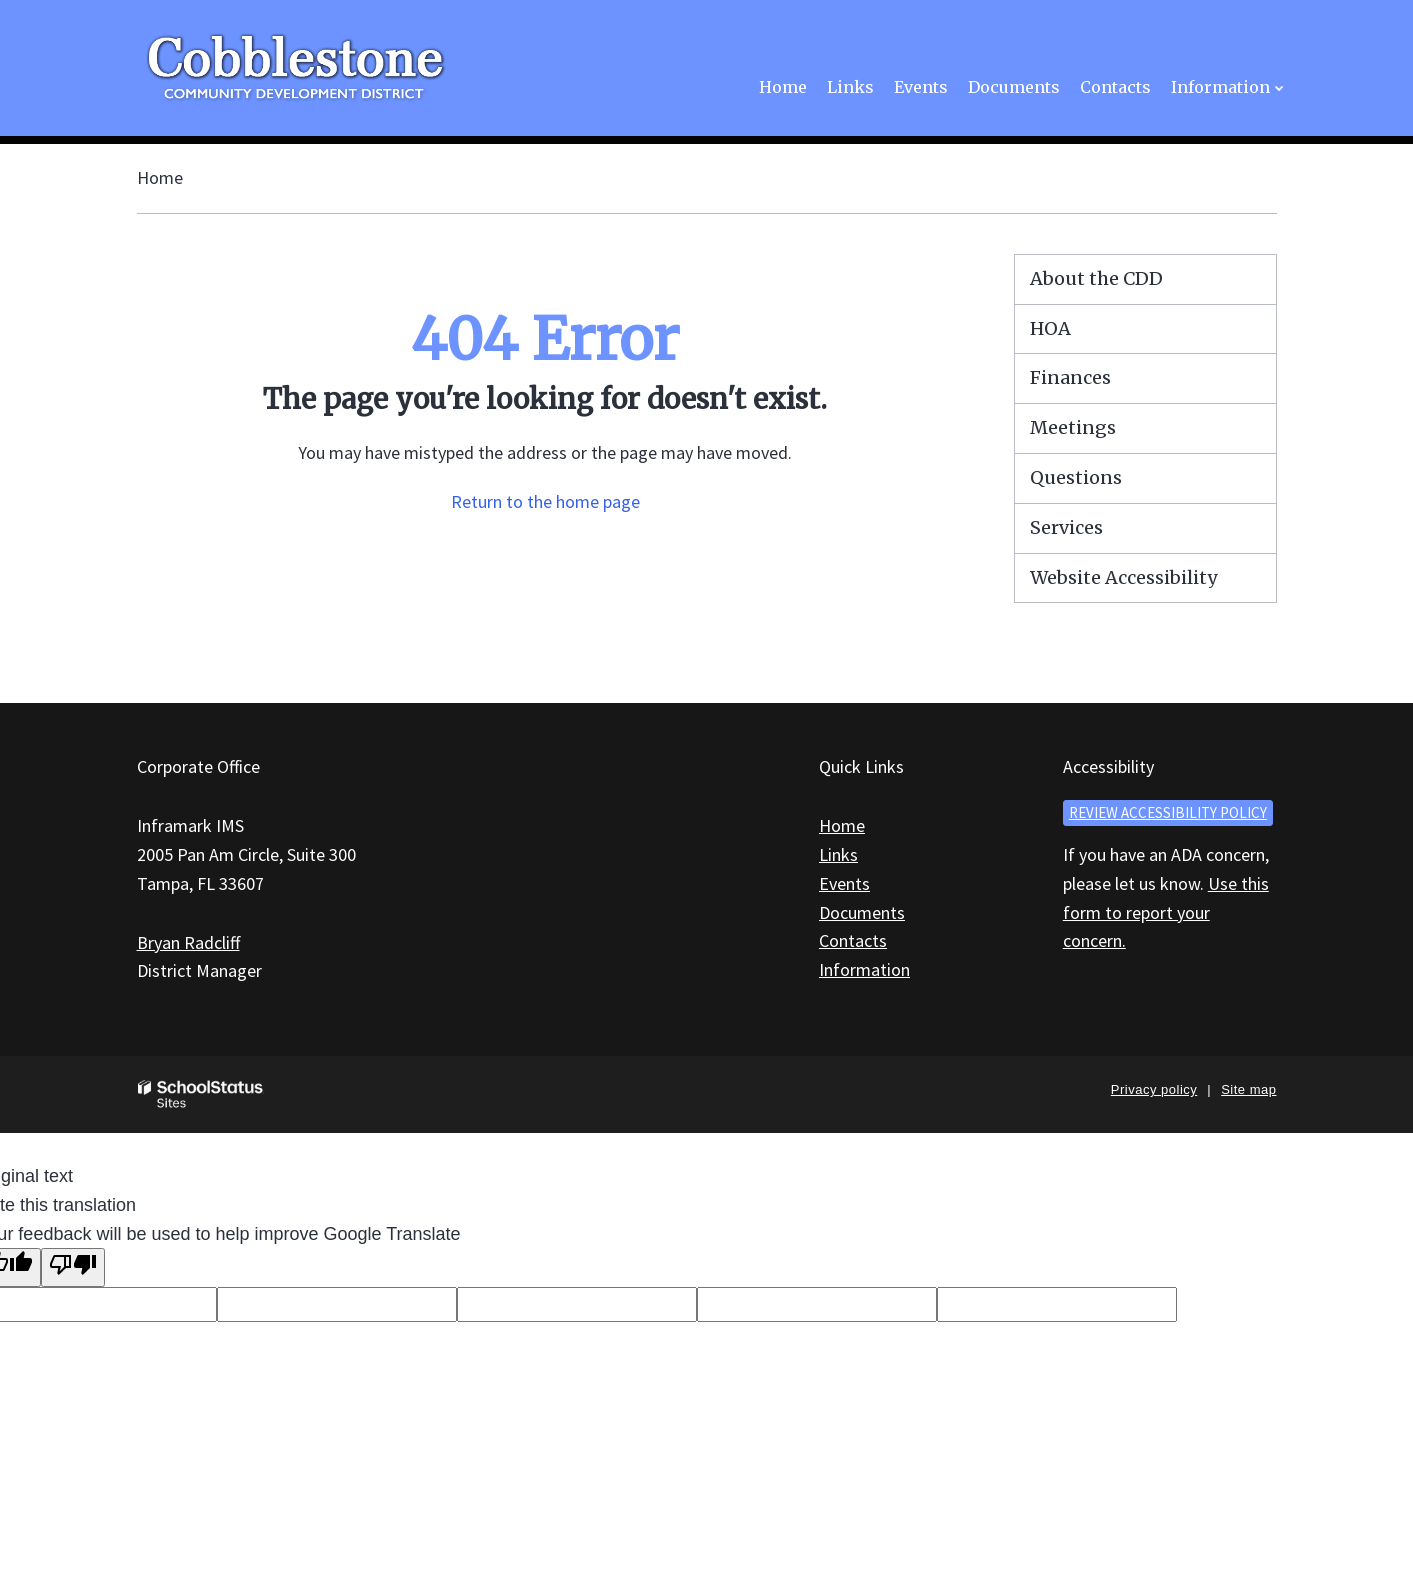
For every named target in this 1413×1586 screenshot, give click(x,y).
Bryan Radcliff (188, 942)
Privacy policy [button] (1154, 1089)
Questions (1076, 477)
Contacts (853, 940)
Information (864, 969)
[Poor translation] (73, 1267)
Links (838, 854)
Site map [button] (1248, 1089)
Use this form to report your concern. (1166, 912)
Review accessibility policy (1168, 812)
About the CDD (1096, 278)
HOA (1050, 328)
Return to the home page (545, 501)
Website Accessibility (1123, 577)
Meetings (1073, 427)
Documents (862, 912)
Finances (1070, 377)
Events (844, 883)
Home (160, 177)
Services (1066, 527)
